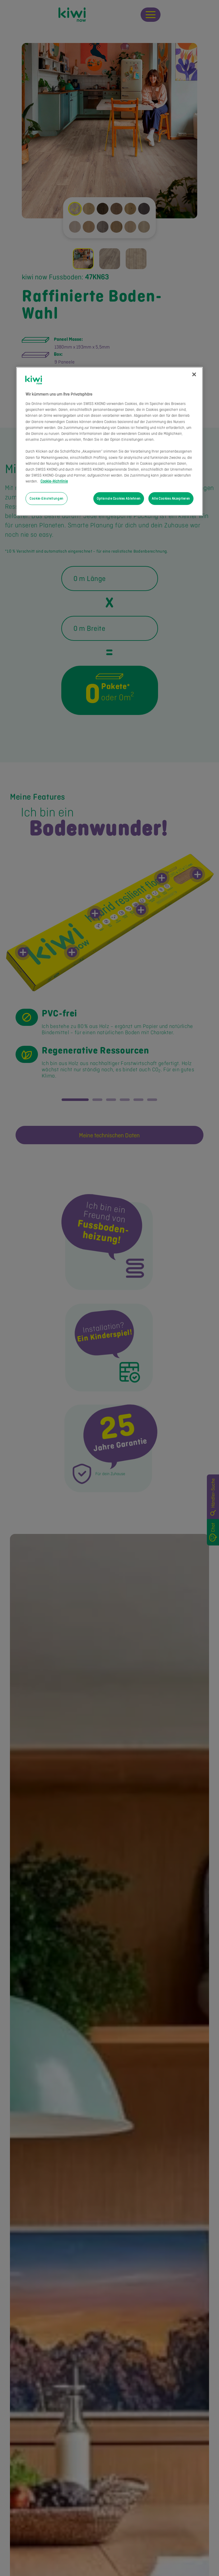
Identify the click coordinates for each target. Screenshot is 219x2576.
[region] (109, 441)
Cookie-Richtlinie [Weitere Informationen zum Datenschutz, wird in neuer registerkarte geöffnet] (54, 481)
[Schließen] (194, 374)
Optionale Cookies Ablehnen (119, 498)
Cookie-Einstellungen (46, 498)
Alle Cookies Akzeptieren (171, 498)
